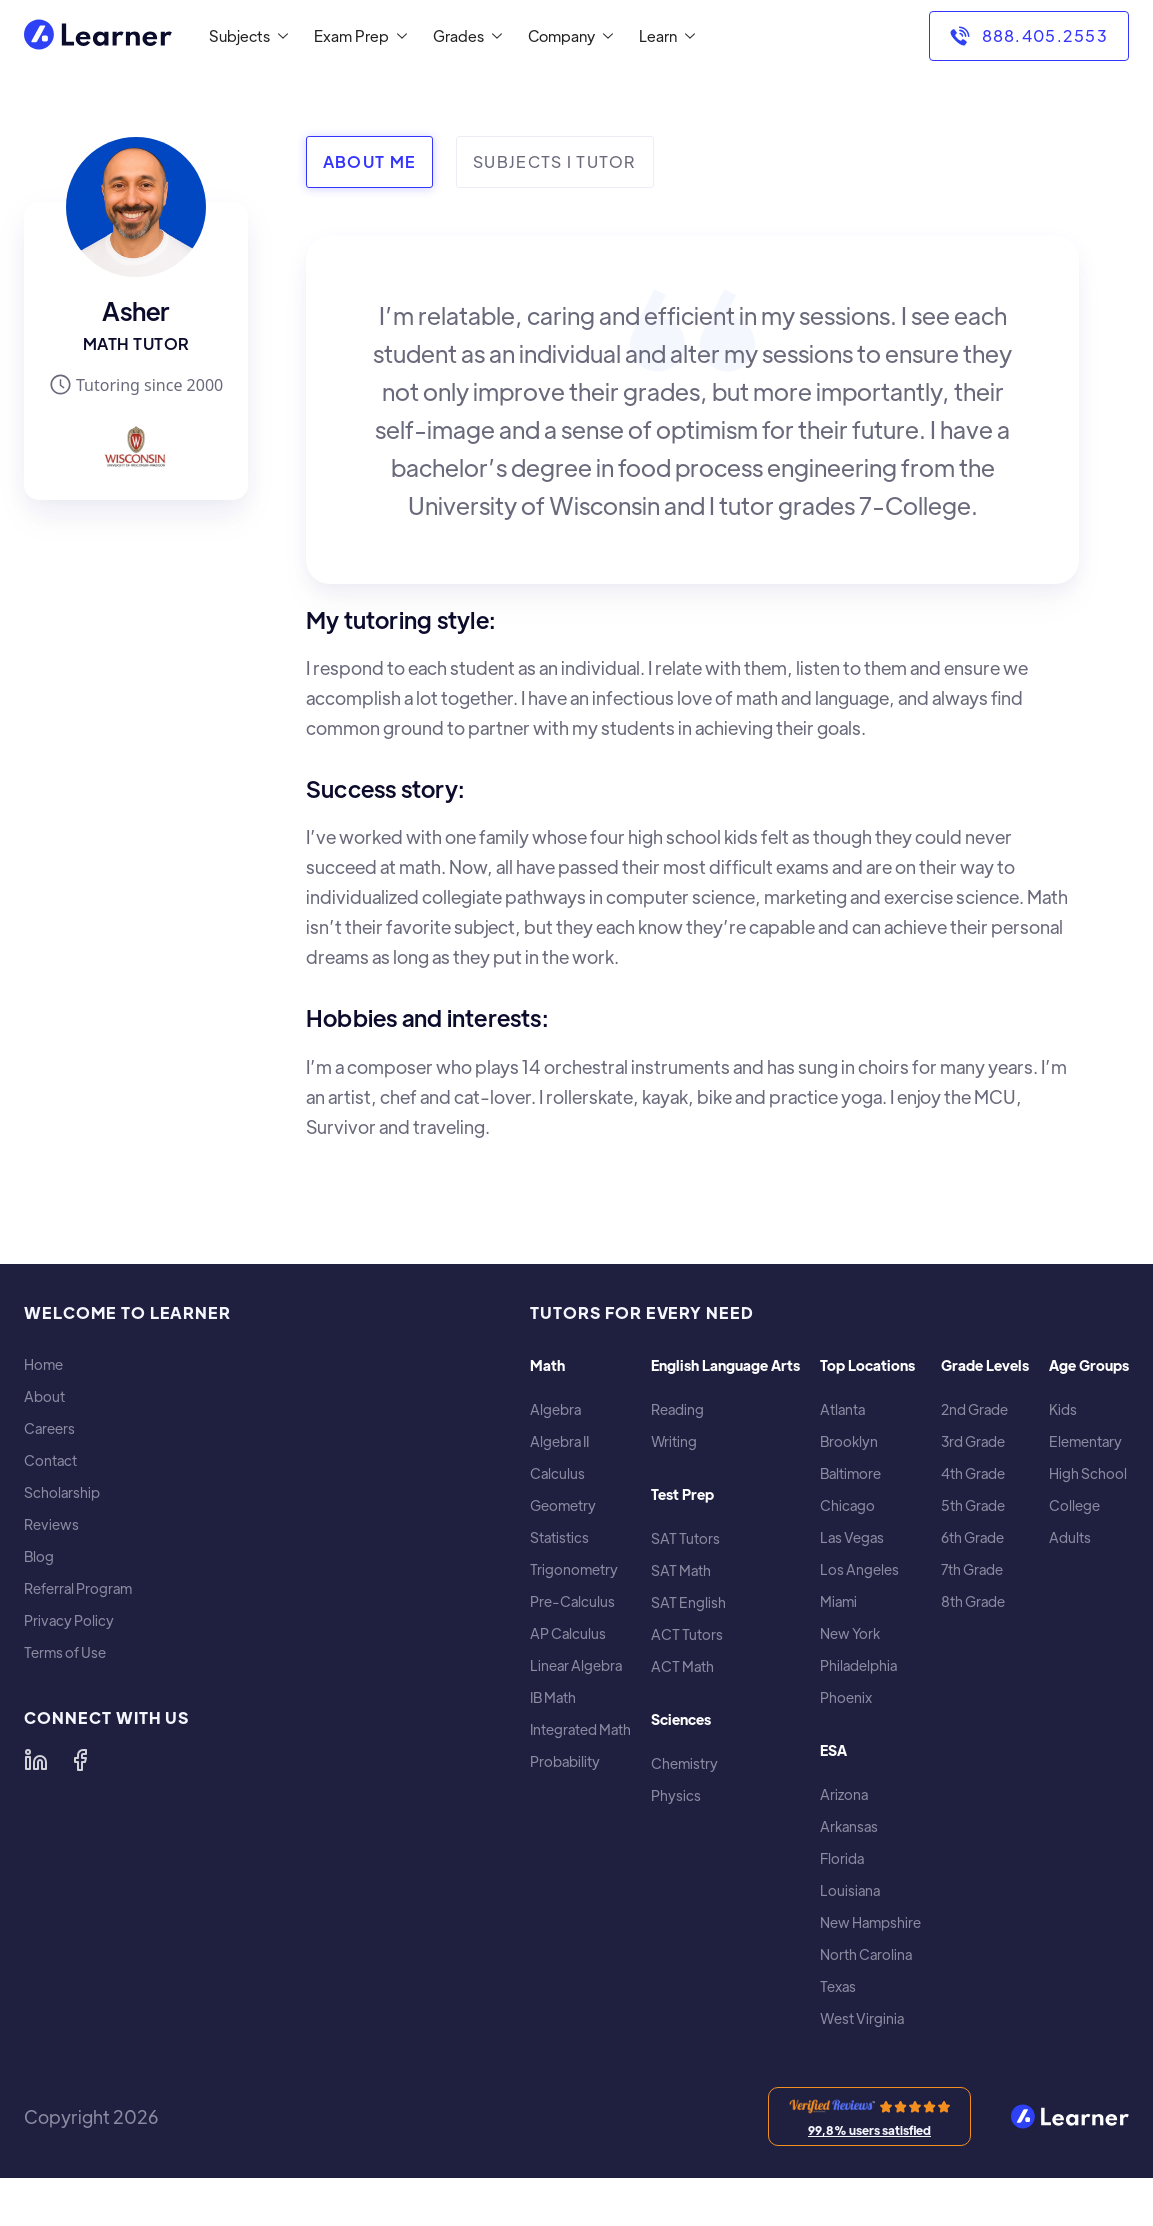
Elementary (1085, 1441)
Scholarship (62, 1492)
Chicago (847, 1505)
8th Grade (973, 1601)
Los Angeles (859, 1569)
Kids (1063, 1409)
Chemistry (684, 1763)
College (1074, 1505)
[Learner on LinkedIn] (36, 1760)
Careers (49, 1428)
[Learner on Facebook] (80, 1760)
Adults (1070, 1537)
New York (850, 1633)
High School (1088, 1473)
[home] (98, 36)
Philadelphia (858, 1665)
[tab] (369, 162)
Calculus (557, 1473)
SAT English (688, 1602)
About (44, 1396)
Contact (50, 1460)
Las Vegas (852, 1537)
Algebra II (559, 1441)
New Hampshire (870, 1922)
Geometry (563, 1505)
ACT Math (682, 1666)
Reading (677, 1409)
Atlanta (842, 1409)
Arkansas (849, 1826)
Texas (838, 1986)
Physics (676, 1795)
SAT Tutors (685, 1538)
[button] (244, 36)
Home (43, 1364)
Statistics (559, 1537)
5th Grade (973, 1505)
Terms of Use (65, 1652)
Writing (674, 1441)
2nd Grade (974, 1409)
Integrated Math (580, 1729)
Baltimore (850, 1473)
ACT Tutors (687, 1634)
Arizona (844, 1794)
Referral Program (78, 1588)
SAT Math (681, 1570)
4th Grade (973, 1473)
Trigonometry (574, 1569)
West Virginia (862, 2018)
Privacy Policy (69, 1620)
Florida (842, 1858)
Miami (838, 1601)
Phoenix (846, 1697)
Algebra (555, 1409)
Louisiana (850, 1890)
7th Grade (972, 1569)
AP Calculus (568, 1633)
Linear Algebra (576, 1665)
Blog (39, 1556)
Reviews (51, 1524)
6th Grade (972, 1537)
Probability (565, 1761)
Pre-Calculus (572, 1601)
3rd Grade (973, 1441)
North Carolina (866, 1954)
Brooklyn (849, 1441)
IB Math (553, 1697)
